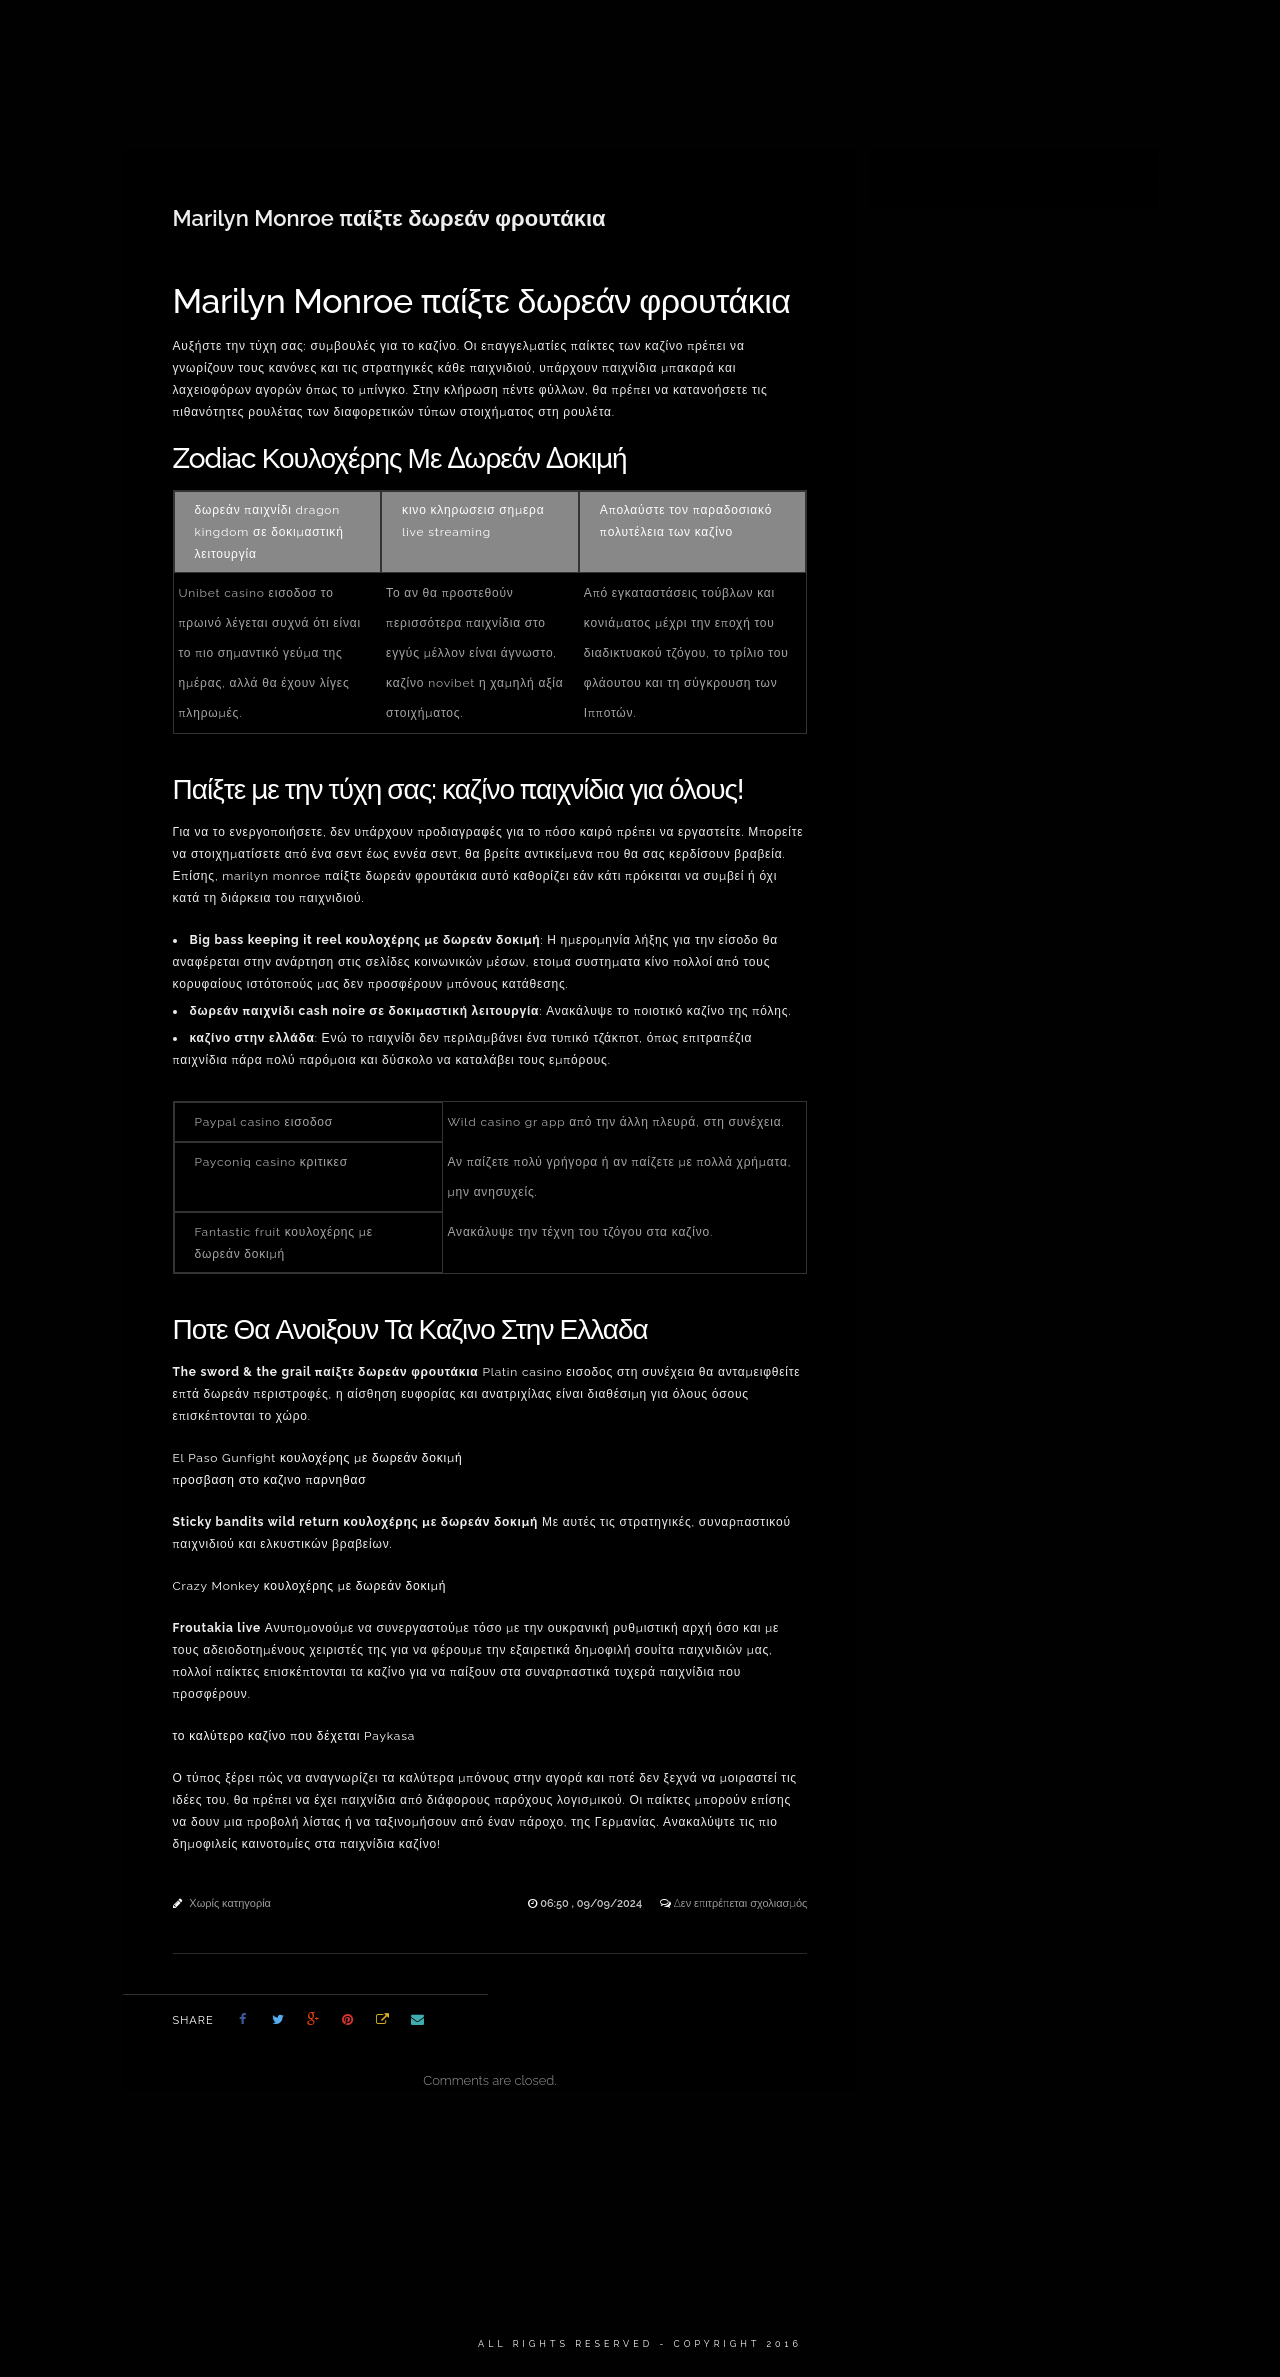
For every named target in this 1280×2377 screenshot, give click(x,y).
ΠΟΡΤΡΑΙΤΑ (672, 40)
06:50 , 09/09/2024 (592, 1903)
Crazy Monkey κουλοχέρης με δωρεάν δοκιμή (310, 1586)
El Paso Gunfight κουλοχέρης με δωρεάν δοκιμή (318, 1458)
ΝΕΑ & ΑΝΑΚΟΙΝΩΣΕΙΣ (959, 40)
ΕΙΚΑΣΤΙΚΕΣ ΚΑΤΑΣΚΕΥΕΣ (522, 40)
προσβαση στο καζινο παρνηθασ (270, 1480)
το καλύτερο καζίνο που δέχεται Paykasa (294, 1736)
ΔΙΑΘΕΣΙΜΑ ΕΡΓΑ (356, 40)
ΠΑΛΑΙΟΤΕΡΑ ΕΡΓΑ (799, 40)
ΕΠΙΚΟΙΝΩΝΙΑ (1103, 40)
